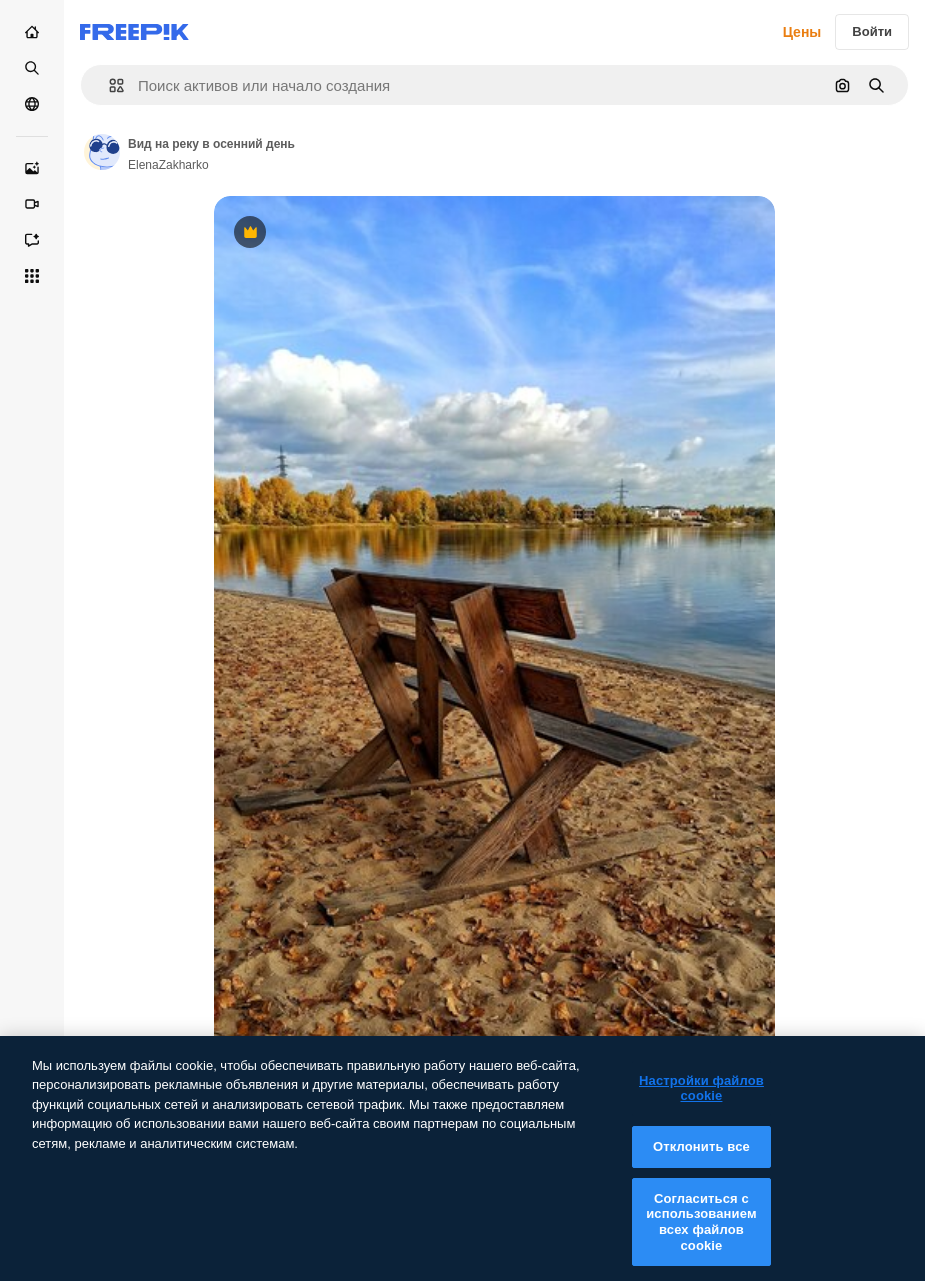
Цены (802, 32)
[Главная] (32, 32)
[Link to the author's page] (102, 152)
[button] (108, 85)
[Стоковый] (32, 68)
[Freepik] (134, 32)
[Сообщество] (32, 104)
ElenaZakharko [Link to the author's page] (168, 165)
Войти (872, 31)
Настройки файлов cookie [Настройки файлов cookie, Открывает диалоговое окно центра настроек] (701, 1100)
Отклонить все (701, 1158)
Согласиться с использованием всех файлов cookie (701, 1233)
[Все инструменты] (32, 276)
